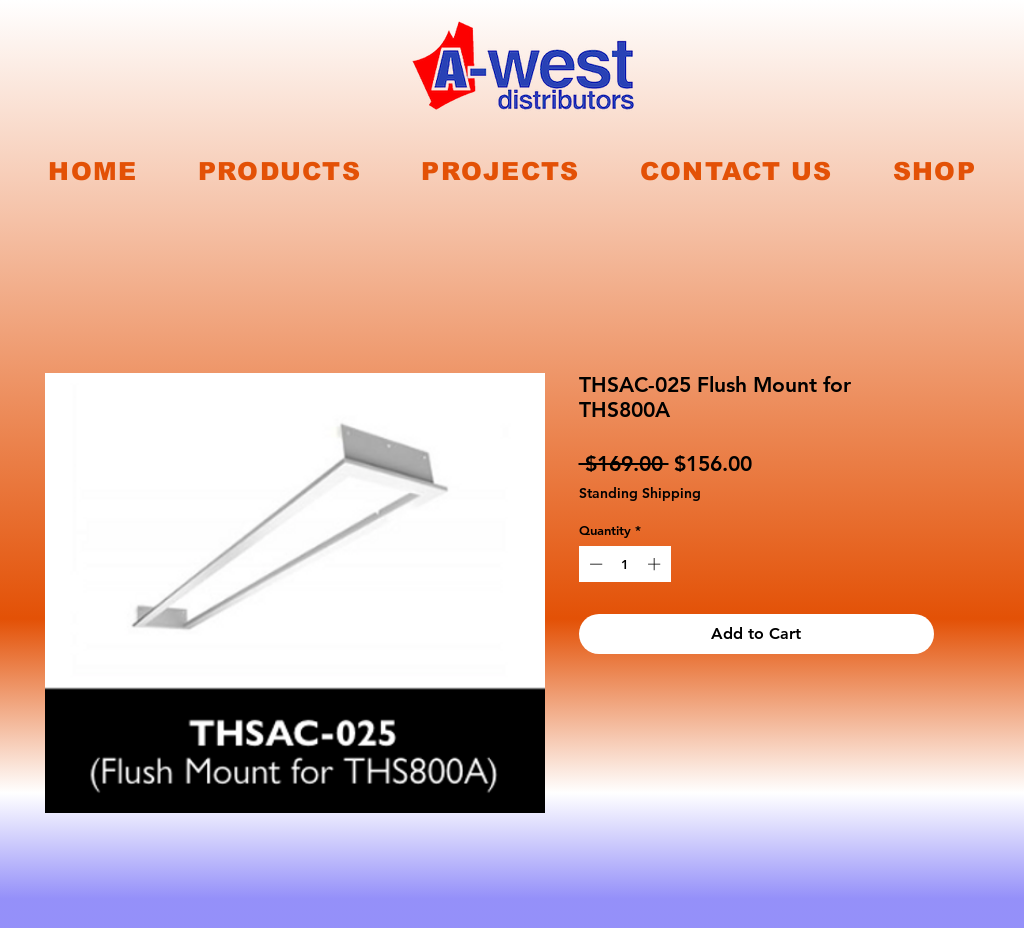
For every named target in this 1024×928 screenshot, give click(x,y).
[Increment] (656, 564)
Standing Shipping (640, 493)
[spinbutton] (624, 564)
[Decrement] (594, 564)
